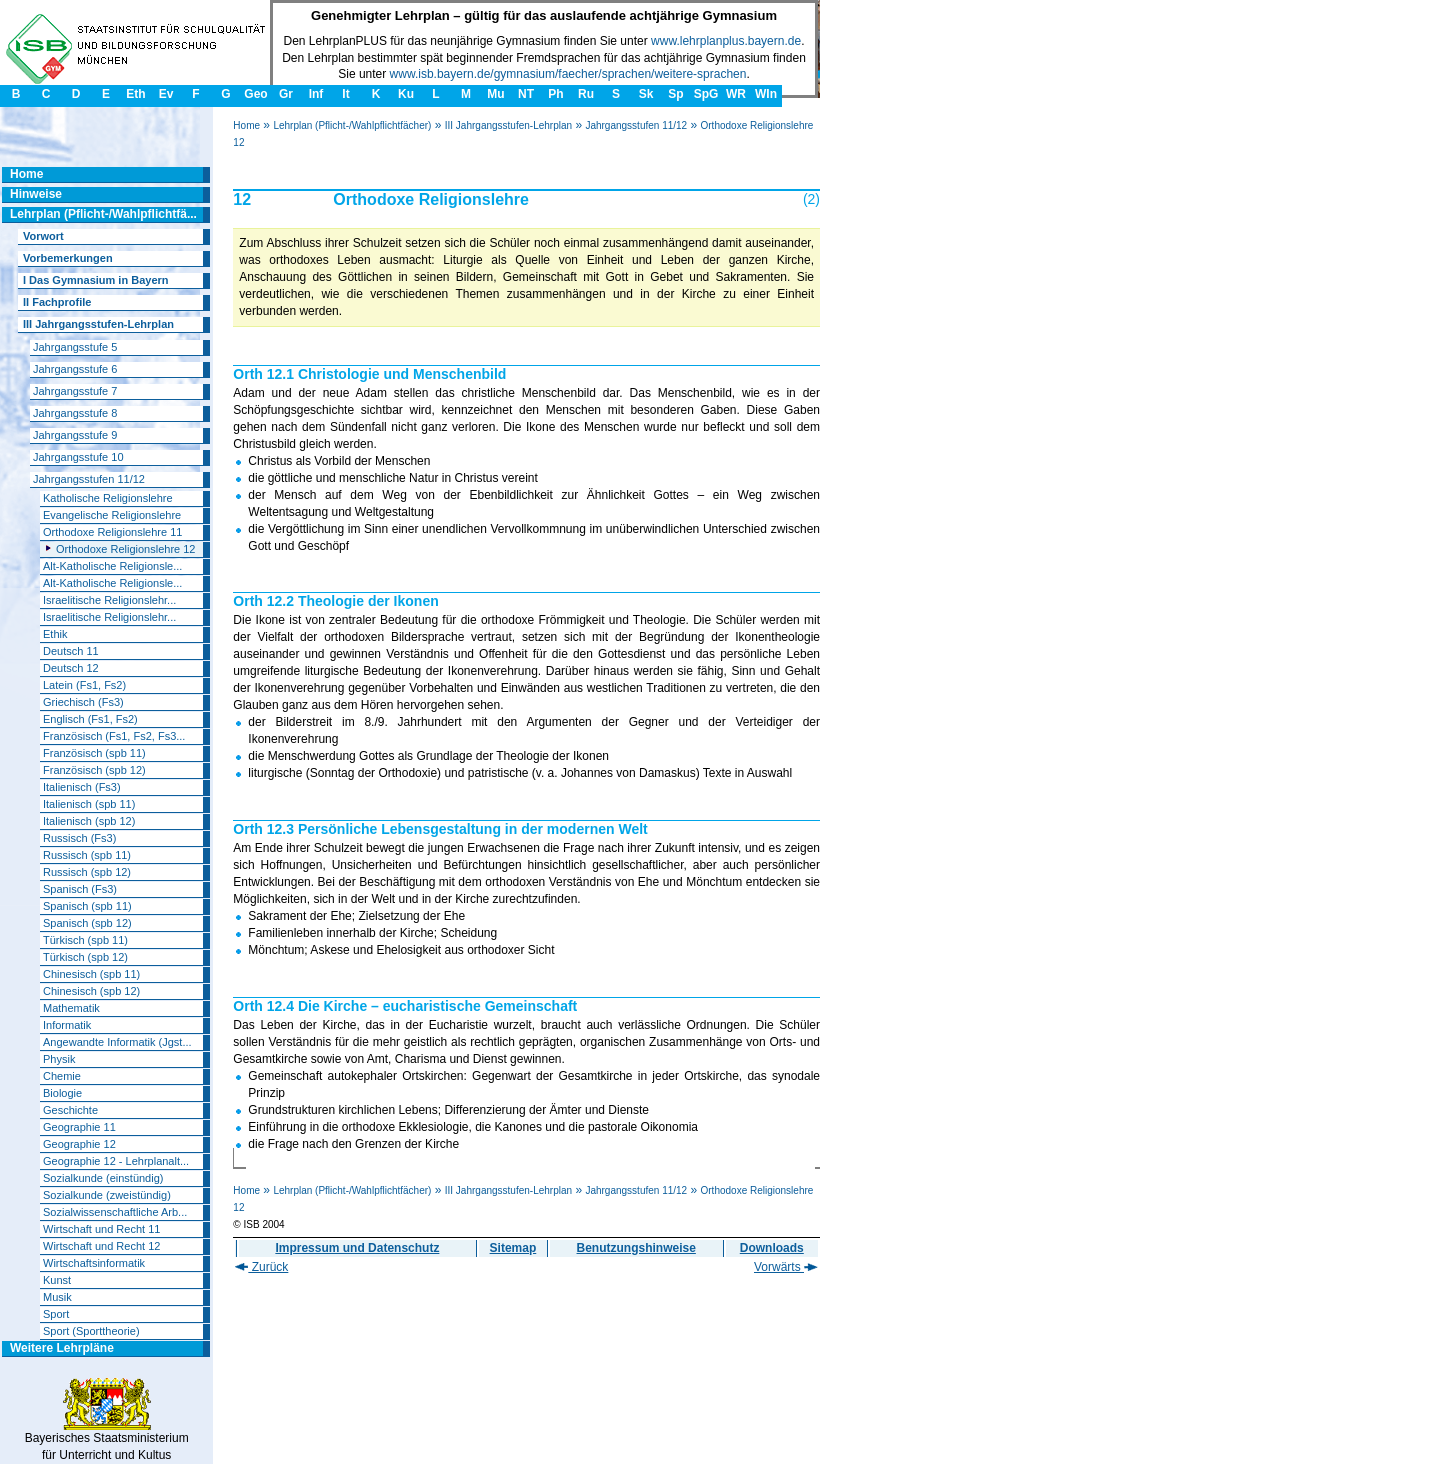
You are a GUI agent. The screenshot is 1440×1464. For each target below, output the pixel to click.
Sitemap (513, 1248)
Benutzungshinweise (636, 1248)
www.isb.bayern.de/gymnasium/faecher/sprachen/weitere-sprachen (568, 74)
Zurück (261, 1267)
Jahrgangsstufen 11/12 (636, 125)
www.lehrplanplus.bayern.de (726, 41)
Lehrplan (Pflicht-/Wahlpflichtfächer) (352, 125)
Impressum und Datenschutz (357, 1248)
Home (246, 125)
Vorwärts (786, 1267)
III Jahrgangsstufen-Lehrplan (508, 125)
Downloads (772, 1248)
